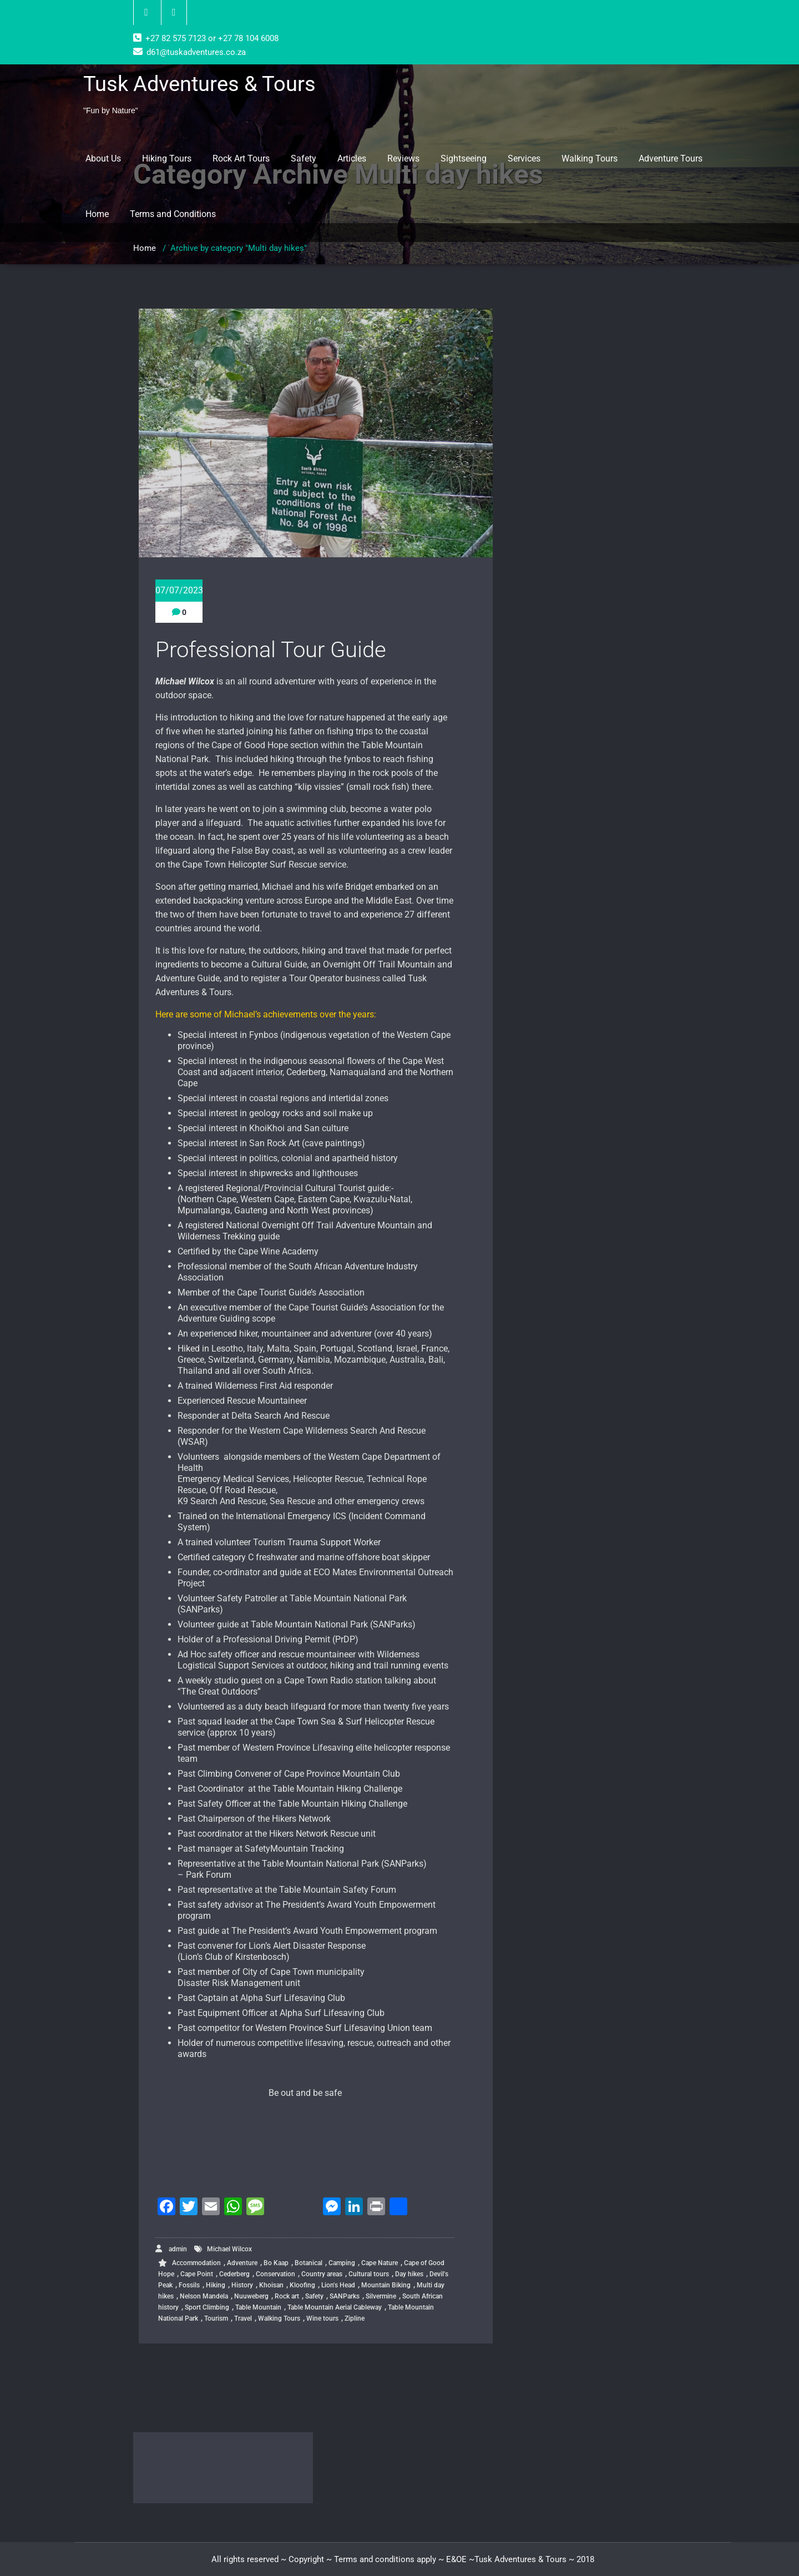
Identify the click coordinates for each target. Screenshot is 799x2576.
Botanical (308, 2263)
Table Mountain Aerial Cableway (334, 2307)
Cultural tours (368, 2274)
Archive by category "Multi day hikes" (238, 248)
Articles (351, 158)
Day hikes (409, 2274)
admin (171, 2249)
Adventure (242, 2263)
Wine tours (322, 2318)
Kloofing (302, 2285)
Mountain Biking (386, 2285)
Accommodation (196, 2263)
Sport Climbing (207, 2307)
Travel (243, 2318)
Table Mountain (258, 2307)
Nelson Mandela (204, 2296)
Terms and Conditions (173, 214)
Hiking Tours (166, 158)
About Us (103, 158)
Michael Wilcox (229, 2249)
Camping (341, 2263)
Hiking (215, 2285)
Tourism (216, 2318)
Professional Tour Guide (270, 650)
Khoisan (271, 2285)
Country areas (321, 2274)
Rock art (287, 2296)
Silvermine (381, 2296)
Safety (303, 158)
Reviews (403, 158)
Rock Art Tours (241, 158)
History (242, 2285)
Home (97, 214)
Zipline (355, 2318)
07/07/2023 (179, 590)
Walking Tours (590, 158)
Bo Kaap (276, 2263)
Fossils (189, 2285)
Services (524, 158)
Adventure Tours (670, 158)
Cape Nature (379, 2263)
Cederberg (234, 2274)
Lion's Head (338, 2285)
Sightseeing (464, 158)
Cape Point (196, 2274)
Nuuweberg (251, 2296)
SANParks (345, 2296)
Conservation (275, 2274)
